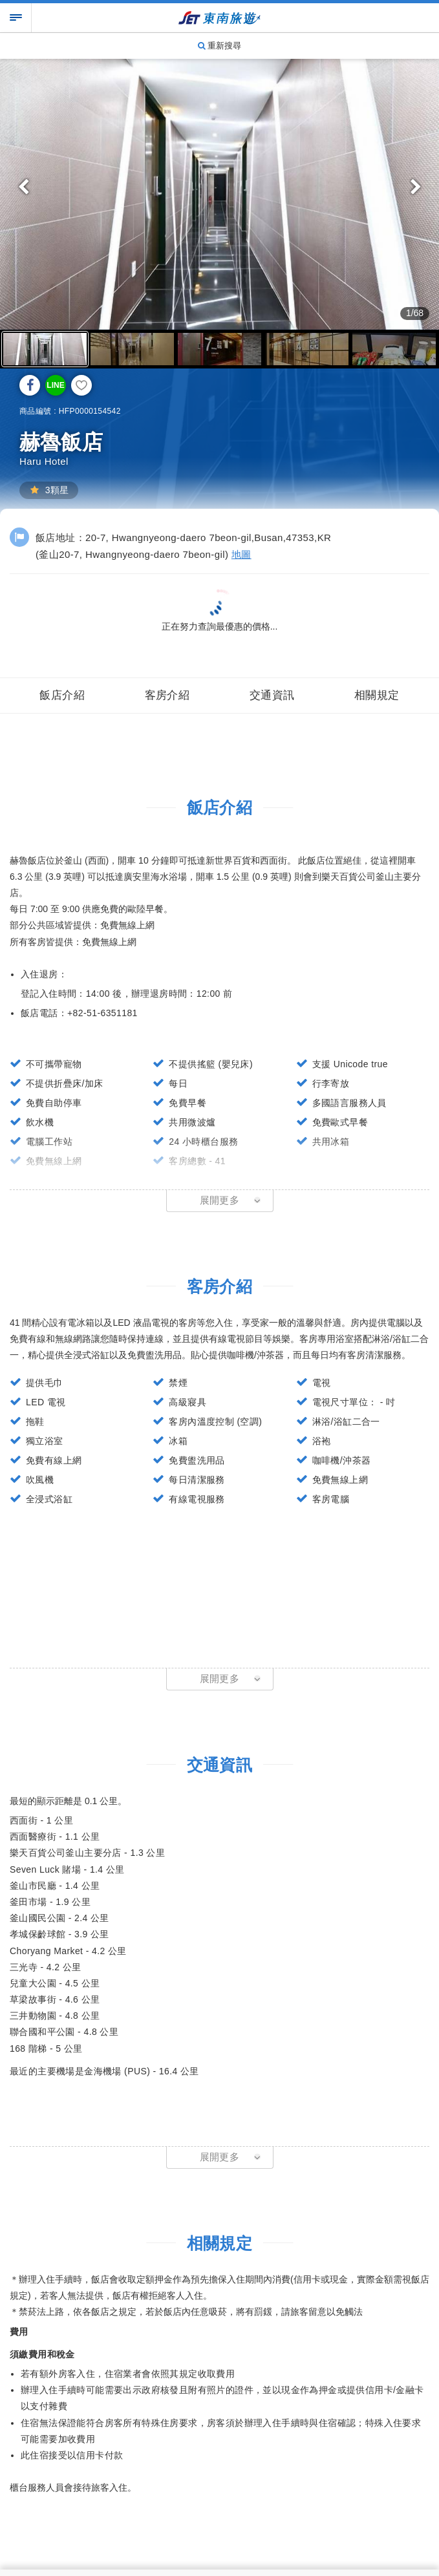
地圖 (241, 554)
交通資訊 (272, 693)
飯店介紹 (62, 693)
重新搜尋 (220, 45)
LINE (55, 385)
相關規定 (377, 693)
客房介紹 (167, 693)
